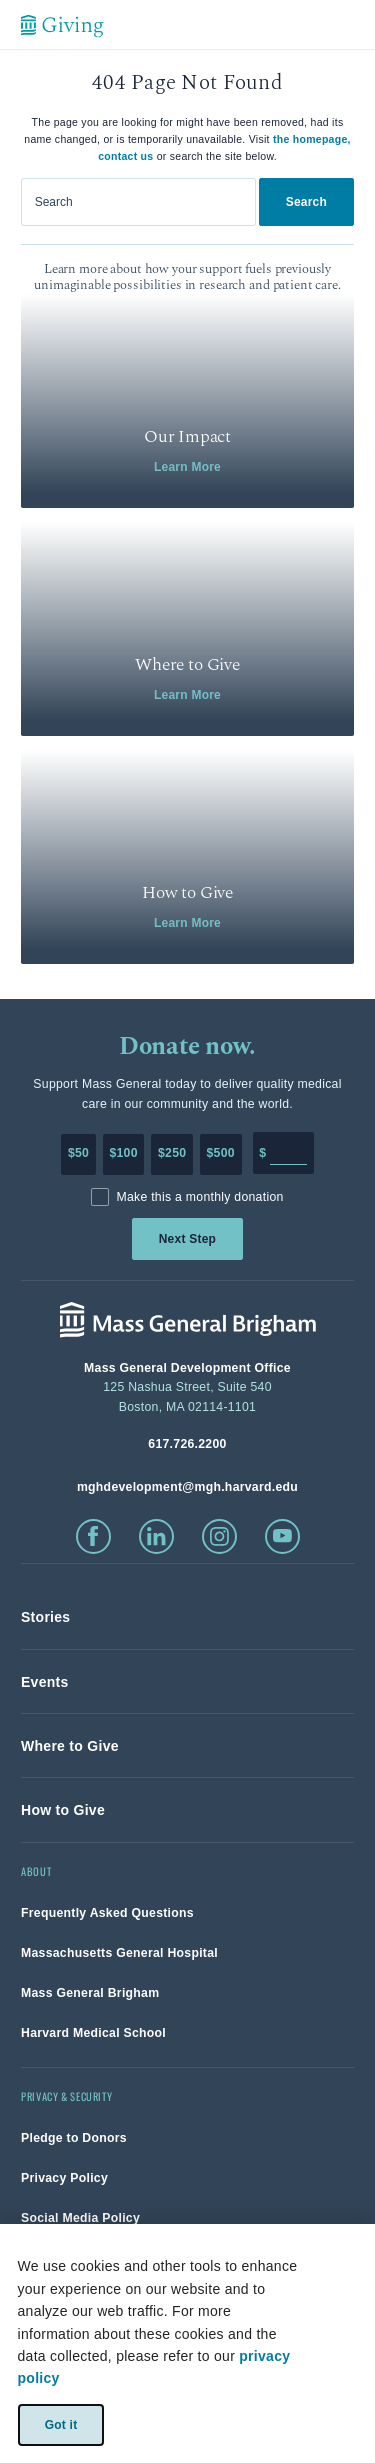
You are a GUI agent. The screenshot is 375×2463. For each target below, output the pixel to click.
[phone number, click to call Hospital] (187, 1443)
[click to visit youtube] (282, 1536)
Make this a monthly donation (199, 1197)
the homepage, (312, 139)
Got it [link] (60, 2424)
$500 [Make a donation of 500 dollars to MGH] (221, 1153)
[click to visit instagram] (219, 1536)
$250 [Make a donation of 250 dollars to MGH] (172, 1153)
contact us (125, 156)
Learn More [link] (187, 467)
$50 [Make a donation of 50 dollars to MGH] (78, 1153)
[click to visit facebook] (93, 1536)
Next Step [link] (187, 1239)
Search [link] (306, 202)
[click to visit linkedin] (156, 1536)
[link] (187, 401)
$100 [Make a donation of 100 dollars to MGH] (123, 1153)
